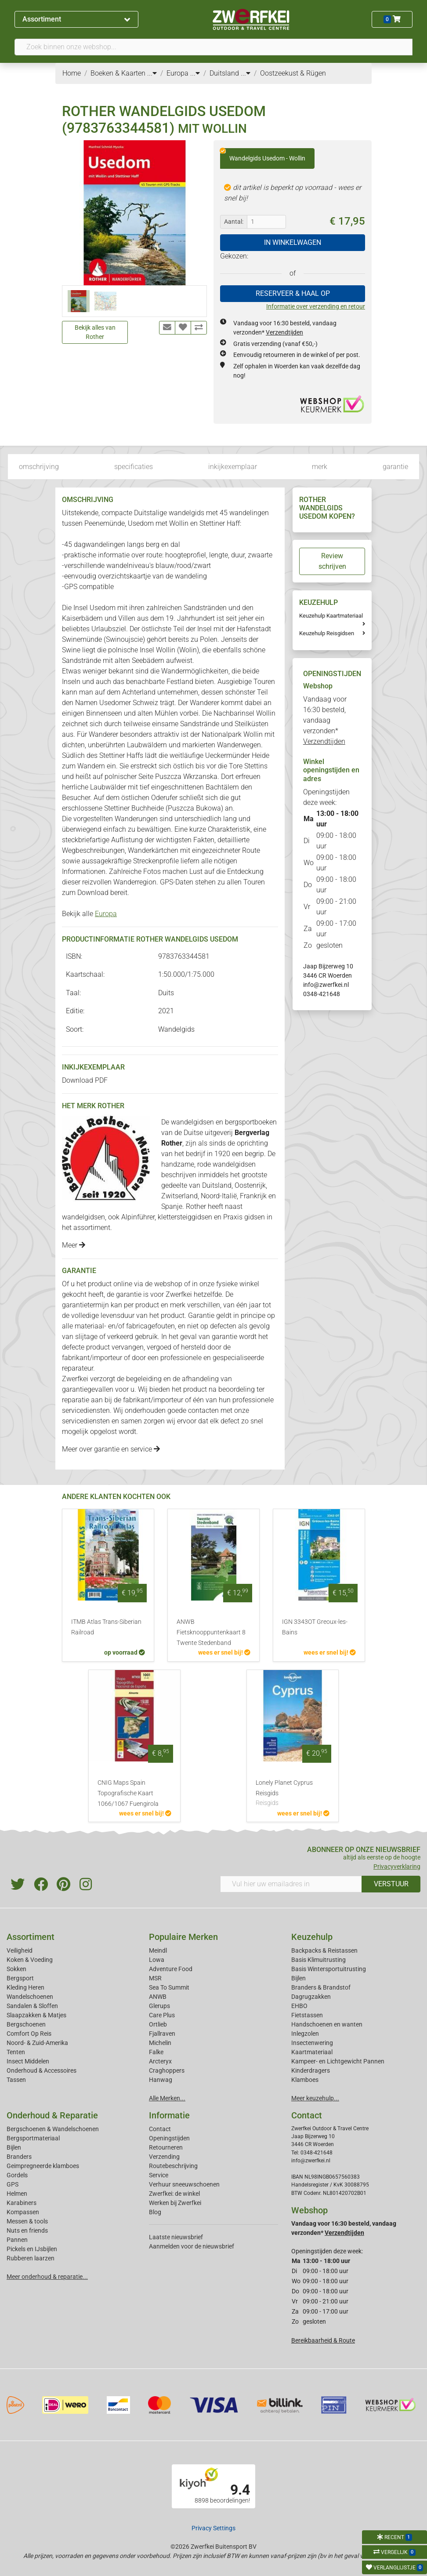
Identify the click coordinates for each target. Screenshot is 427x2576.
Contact (160, 2128)
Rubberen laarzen (30, 2258)
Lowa (156, 1959)
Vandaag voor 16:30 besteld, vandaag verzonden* (325, 720)
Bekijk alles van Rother (95, 332)
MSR (155, 1978)
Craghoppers (167, 2070)
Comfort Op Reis (29, 2033)
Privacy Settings (213, 2528)
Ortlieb (158, 2024)
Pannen (17, 2239)
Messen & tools (27, 2221)
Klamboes (304, 2079)
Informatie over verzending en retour (315, 306)
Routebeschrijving (173, 2165)
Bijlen (298, 1978)
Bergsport (20, 1978)
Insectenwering (312, 2042)
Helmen (17, 2193)
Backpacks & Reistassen (324, 1950)
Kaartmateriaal (312, 2052)
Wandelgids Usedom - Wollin (262, 155)
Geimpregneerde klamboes (43, 2165)
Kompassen (23, 2212)
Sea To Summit (169, 1987)
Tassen (16, 2079)
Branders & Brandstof (321, 1987)
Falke (156, 2052)
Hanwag (160, 2079)
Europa (106, 914)
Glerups (159, 2005)
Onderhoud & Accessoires (41, 2070)
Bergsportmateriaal (33, 2138)
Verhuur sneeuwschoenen (184, 2184)
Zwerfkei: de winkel (174, 2193)
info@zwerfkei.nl (326, 984)
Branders (19, 2156)
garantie (395, 466)
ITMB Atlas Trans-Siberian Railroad (106, 1627)
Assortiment (76, 19)
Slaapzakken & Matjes (36, 2015)
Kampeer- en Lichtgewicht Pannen (337, 2061)
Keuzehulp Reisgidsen (326, 633)
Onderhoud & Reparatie (52, 2115)
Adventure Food (170, 1968)
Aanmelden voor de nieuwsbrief (191, 2246)
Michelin (160, 2042)
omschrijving (39, 466)
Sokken (16, 1968)
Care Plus (162, 2015)
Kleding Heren (25, 1987)
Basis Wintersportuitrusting (328, 1968)
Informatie (169, 2115)
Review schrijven (332, 561)
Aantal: (233, 221)
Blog (155, 2212)
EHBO (299, 2005)
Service (158, 2175)
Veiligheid (20, 1950)
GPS (12, 2184)
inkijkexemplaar (232, 466)
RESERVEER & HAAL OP (293, 293)
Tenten (16, 2052)
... (152, 73)
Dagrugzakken (311, 1996)
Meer (73, 1245)
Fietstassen (307, 2015)
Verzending (164, 2156)
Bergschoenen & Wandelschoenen (53, 2128)
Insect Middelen (28, 2061)
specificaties (133, 466)
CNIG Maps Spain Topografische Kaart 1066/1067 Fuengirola (128, 1793)
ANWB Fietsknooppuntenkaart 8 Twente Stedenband (211, 1632)
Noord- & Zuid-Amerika (37, 2042)
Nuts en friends (27, 2230)
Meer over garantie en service (111, 1449)
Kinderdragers (310, 2070)
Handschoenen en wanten (326, 2024)
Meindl (158, 1950)
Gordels (17, 2175)
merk (319, 466)
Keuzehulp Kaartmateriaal (331, 615)
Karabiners (21, 2202)
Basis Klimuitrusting (318, 1959)
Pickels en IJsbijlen (32, 2248)
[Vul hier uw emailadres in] (291, 1884)
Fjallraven (162, 2033)
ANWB (157, 1996)
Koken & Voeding (30, 1959)
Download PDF (85, 1080)
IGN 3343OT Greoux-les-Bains (314, 1627)
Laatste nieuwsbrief (176, 2237)
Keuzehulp (312, 1937)
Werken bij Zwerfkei (175, 2202)
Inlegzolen (305, 2033)
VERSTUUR (391, 1884)
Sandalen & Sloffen (32, 2005)
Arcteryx (160, 2061)
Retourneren (166, 2147)
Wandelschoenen (30, 1996)
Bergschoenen (26, 2024)
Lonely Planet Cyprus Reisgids (292, 1793)
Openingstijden (169, 2138)
